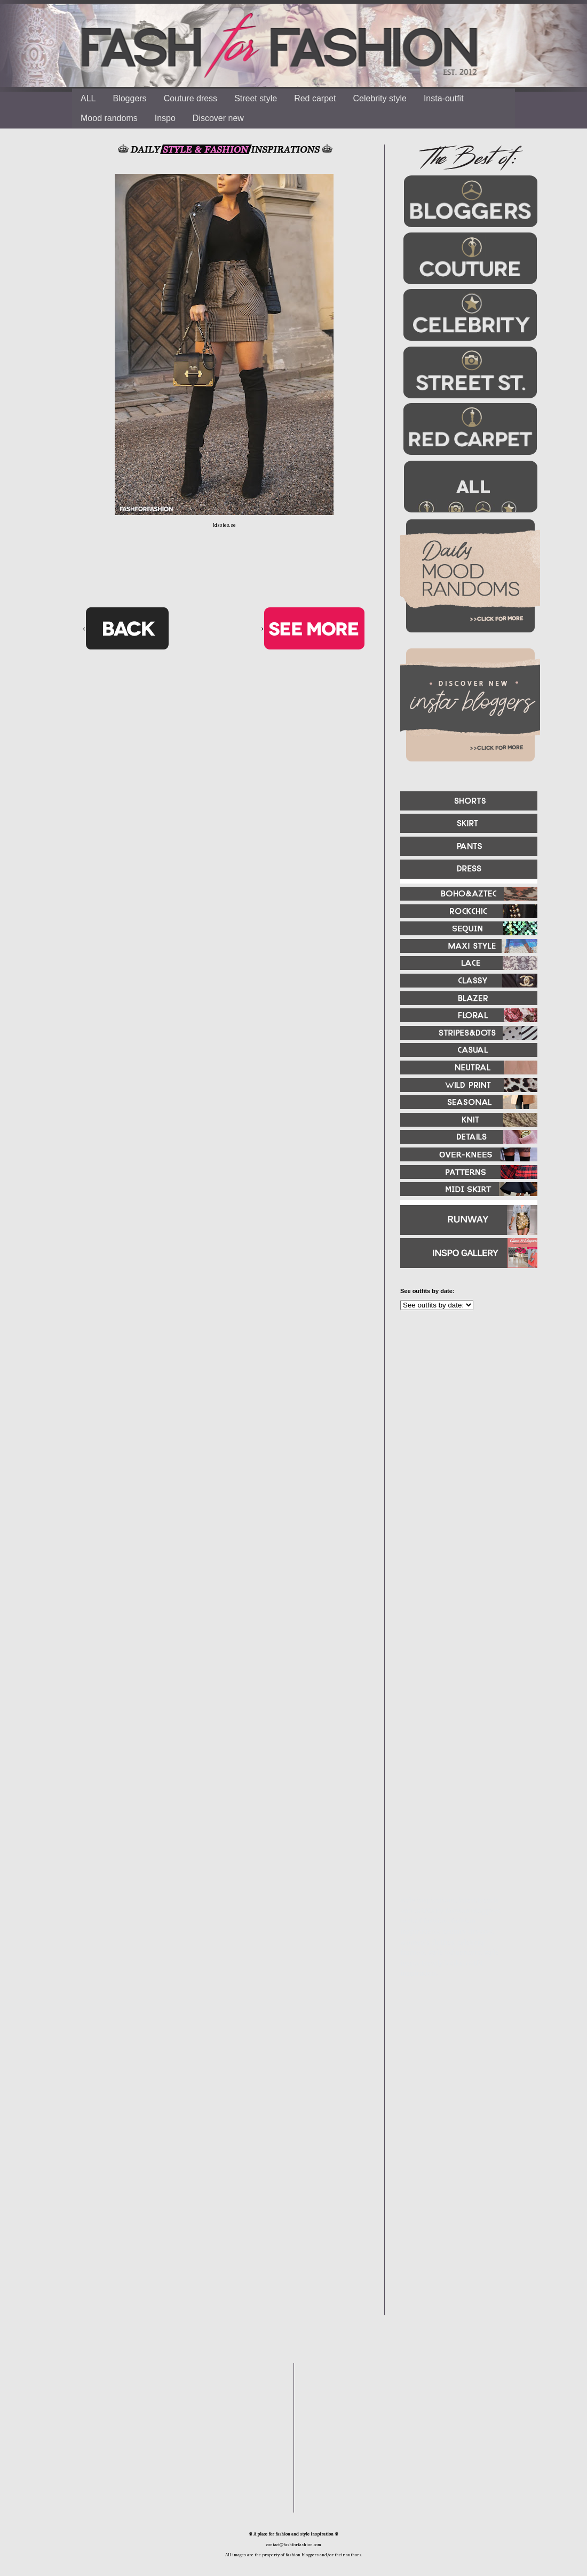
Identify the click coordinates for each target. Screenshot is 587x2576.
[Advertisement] (464, 1433)
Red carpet (315, 98)
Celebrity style (379, 98)
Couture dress (191, 98)
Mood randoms (109, 118)
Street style (255, 98)
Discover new (218, 118)
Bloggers (129, 98)
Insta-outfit (444, 98)
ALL (88, 98)
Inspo (165, 118)
